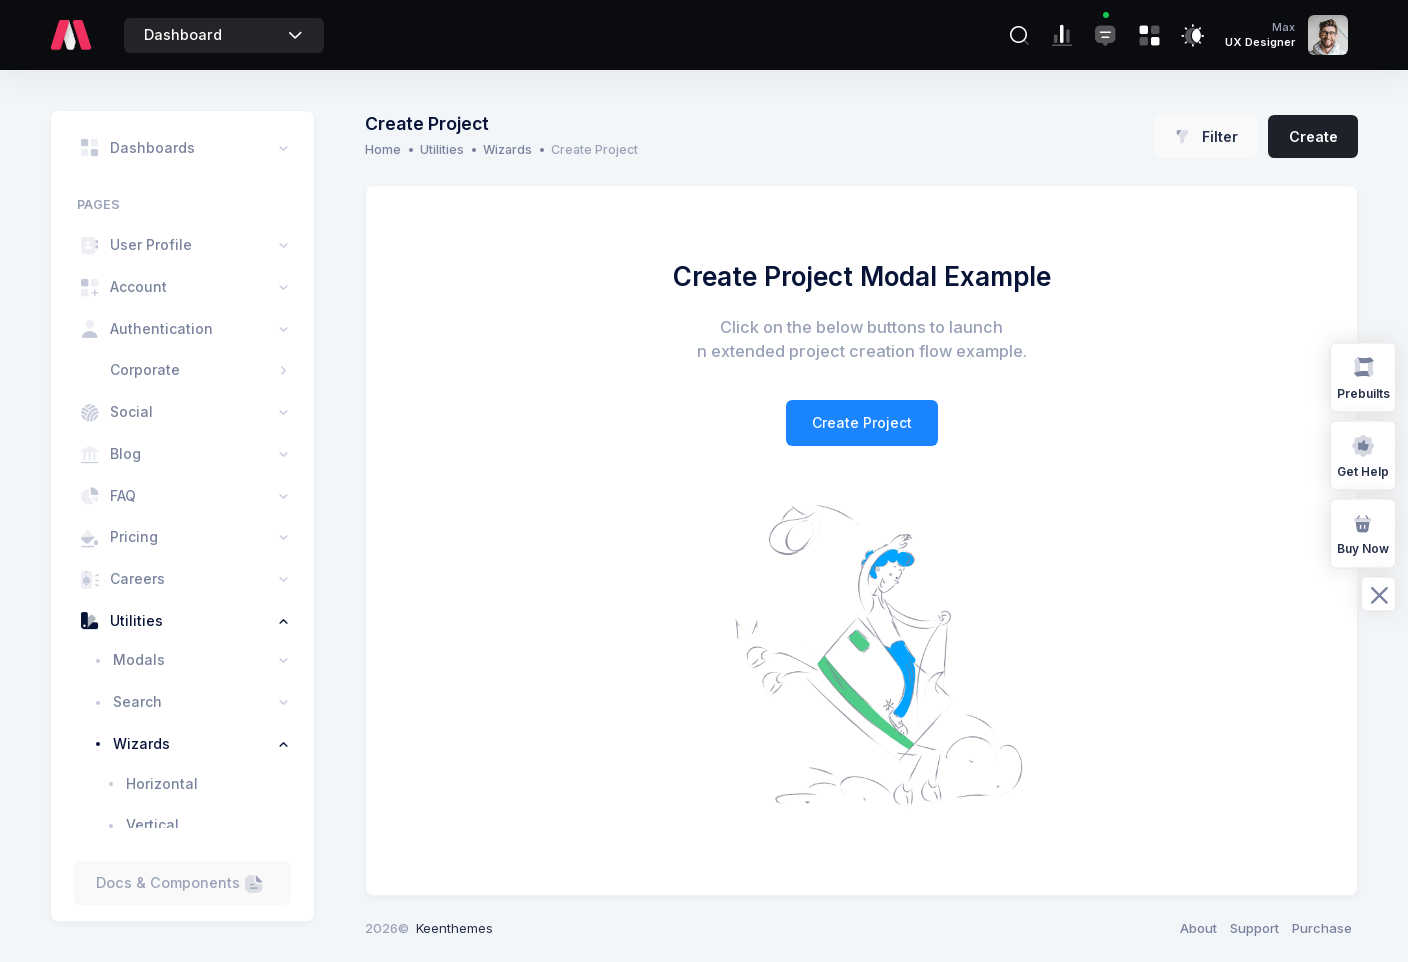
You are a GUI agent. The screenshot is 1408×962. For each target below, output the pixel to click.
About (1198, 928)
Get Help (1363, 454)
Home (383, 149)
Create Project (862, 422)
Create (1313, 136)
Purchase (1322, 928)
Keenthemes (454, 928)
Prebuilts (1363, 376)
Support (1254, 928)
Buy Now (1363, 532)
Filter (1206, 137)
